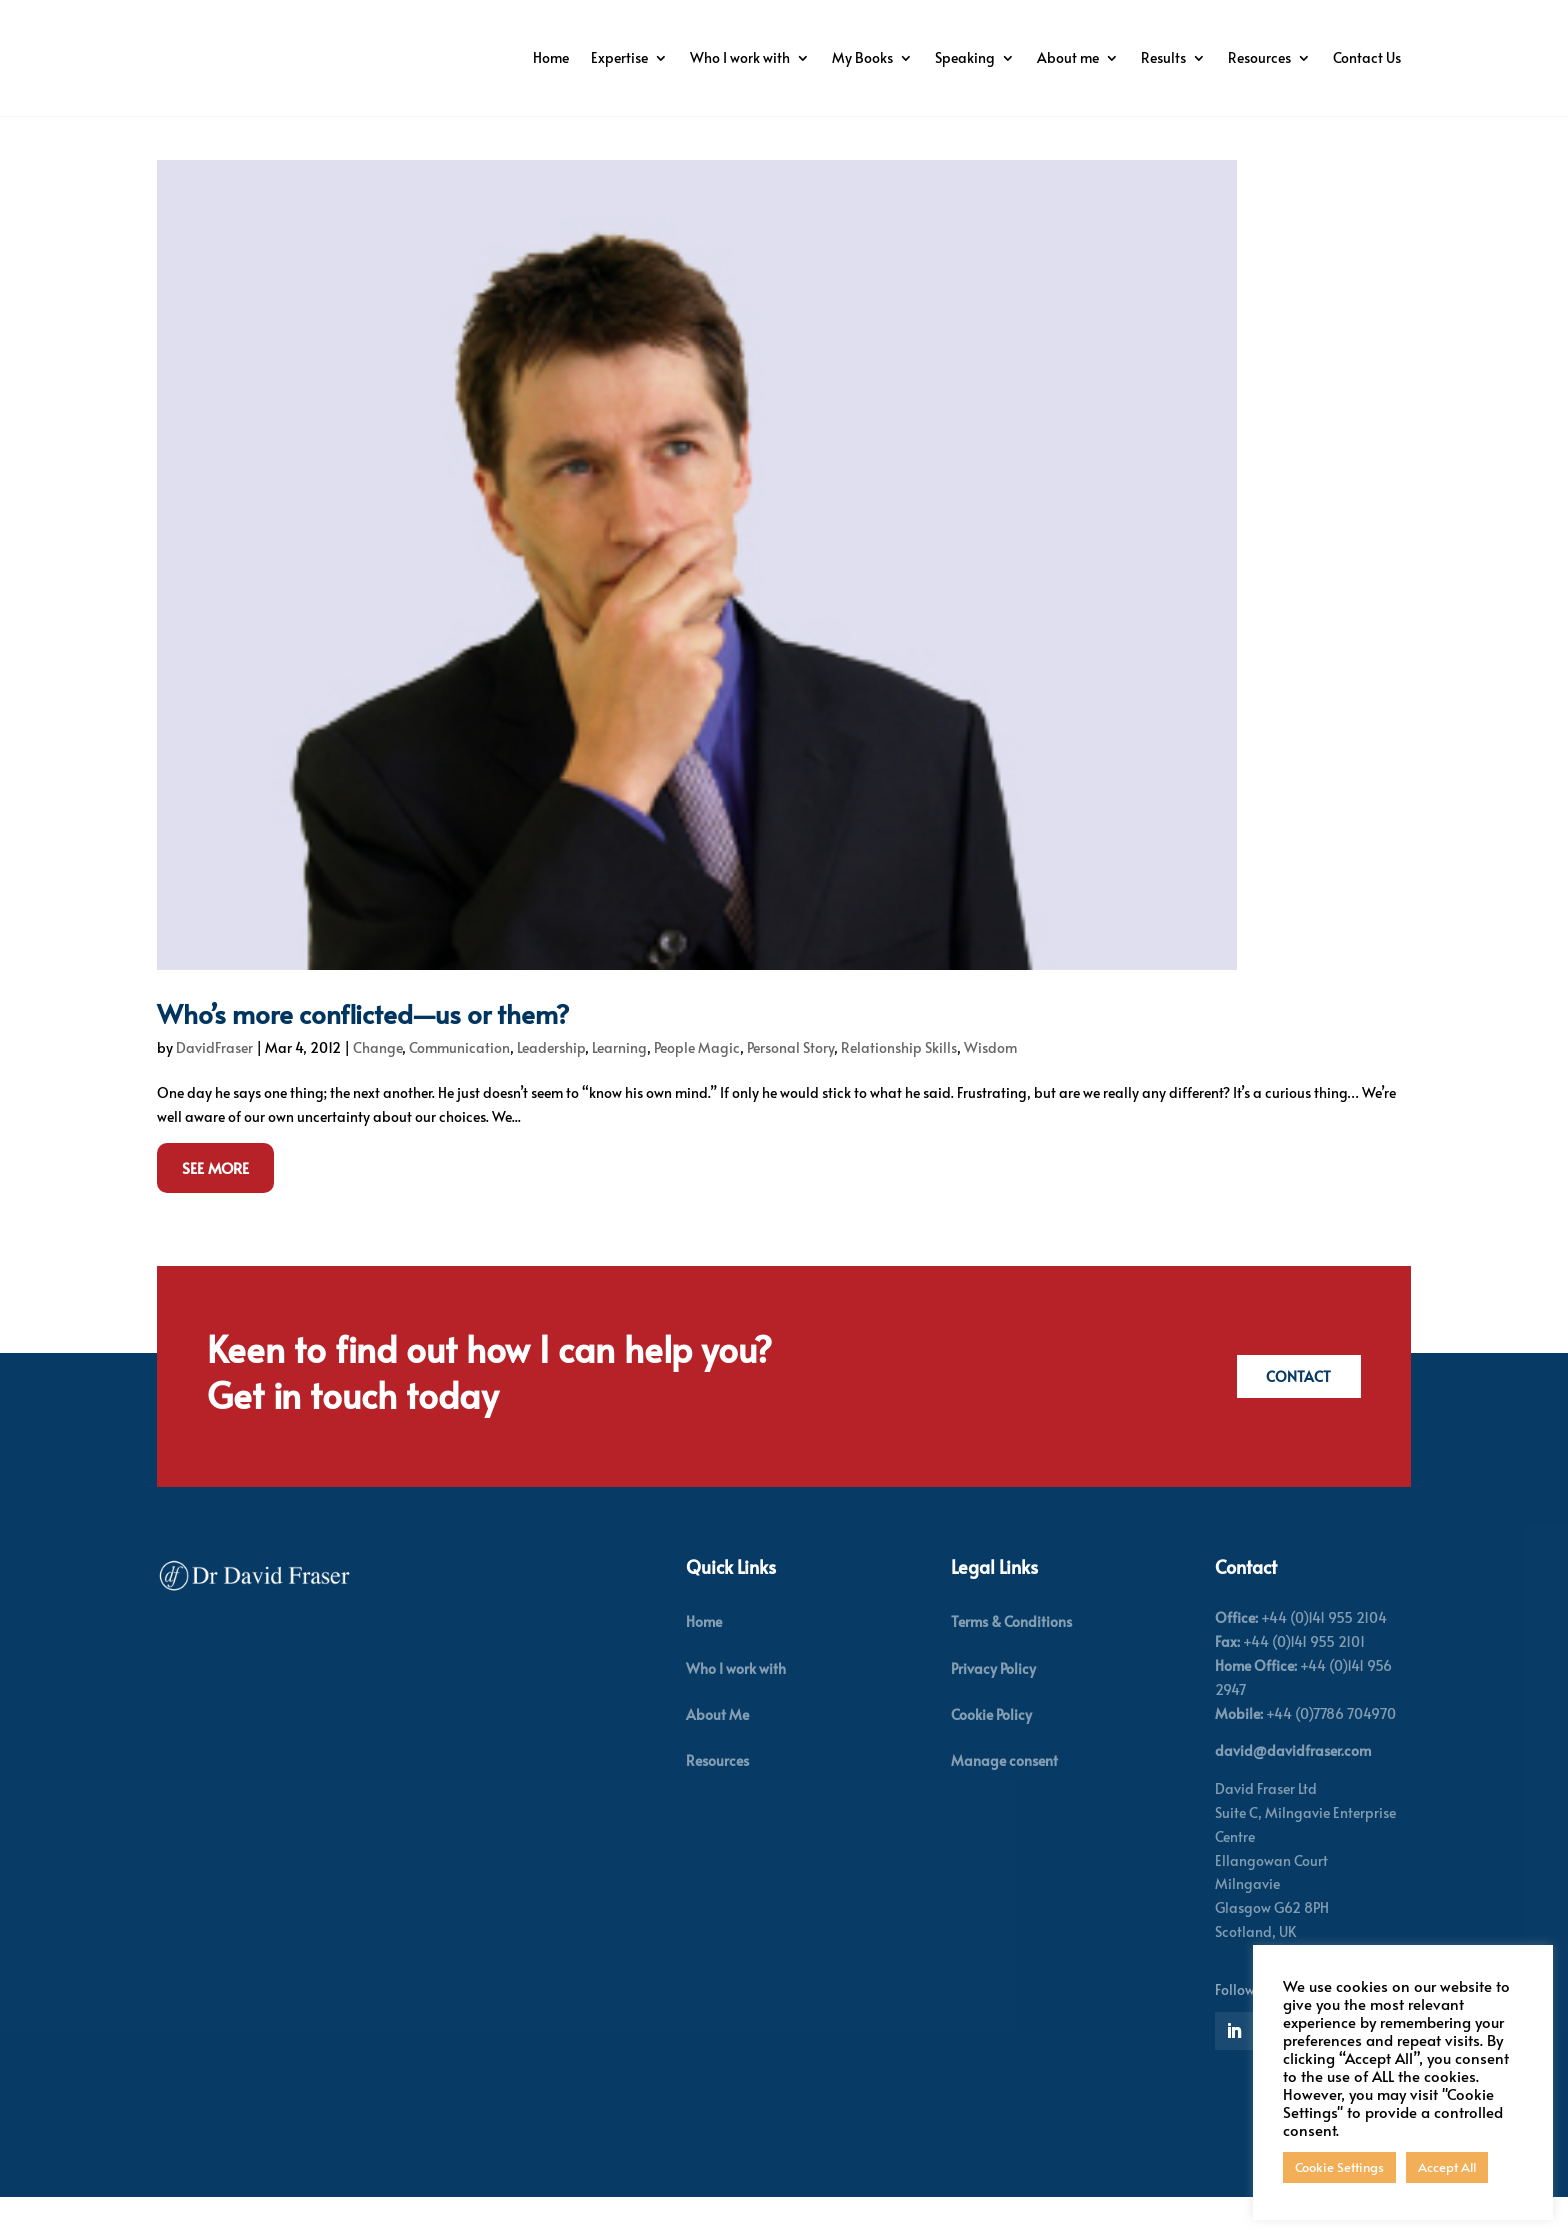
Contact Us (1367, 57)
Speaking (965, 57)
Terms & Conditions (1011, 1659)
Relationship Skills (899, 1085)
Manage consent (1004, 1798)
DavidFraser (214, 1085)
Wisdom (990, 1085)
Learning (619, 1085)
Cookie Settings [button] (1339, 2167)
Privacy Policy (993, 1706)
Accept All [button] (1447, 2167)
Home (551, 57)
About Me (717, 1752)
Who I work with (740, 57)
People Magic (697, 1085)
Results (1163, 57)
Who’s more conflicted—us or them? (363, 1051)
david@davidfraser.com (1293, 1788)
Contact (1293, 1414)
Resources (1259, 57)
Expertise (619, 57)
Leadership (551, 1085)
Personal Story (790, 1085)
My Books (862, 57)
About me (1068, 57)
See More (215, 1205)
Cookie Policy (991, 1752)
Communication (459, 1085)
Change (377, 1085)
